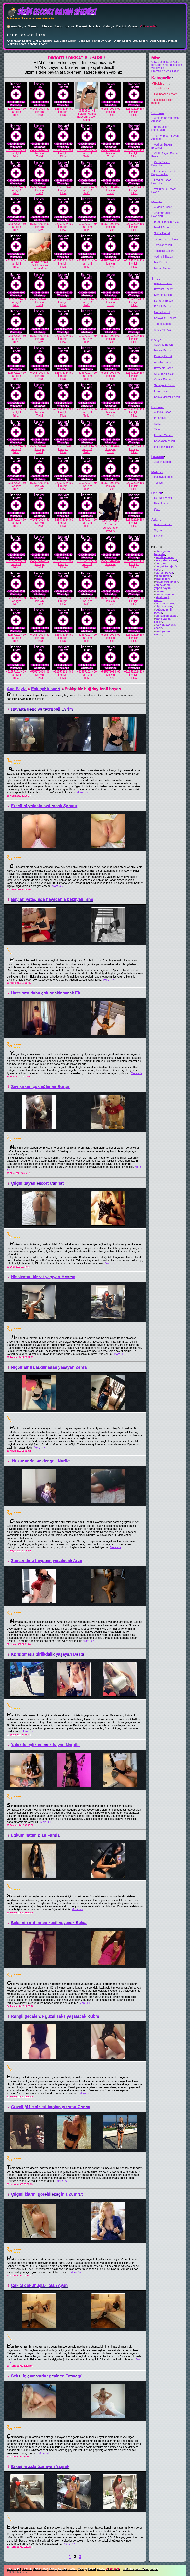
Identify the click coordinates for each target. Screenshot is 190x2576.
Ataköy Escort (162, 461)
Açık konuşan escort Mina (39, 267)
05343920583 (110, 521)
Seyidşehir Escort (164, 385)
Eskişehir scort (45, 688)
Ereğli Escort (162, 391)
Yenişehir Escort (164, 250)
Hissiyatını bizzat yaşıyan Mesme (43, 1276)
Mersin (47, 26)
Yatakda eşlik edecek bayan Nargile (45, 1744)
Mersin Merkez (163, 268)
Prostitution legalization (165, 71)
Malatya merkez (163, 476)
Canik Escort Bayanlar (160, 164)
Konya (69, 26)
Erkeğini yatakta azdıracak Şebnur (44, 805)
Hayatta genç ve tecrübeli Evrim (42, 709)
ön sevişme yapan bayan (162, 587)
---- (17, 760)
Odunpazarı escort (165, 94)
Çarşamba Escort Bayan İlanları (163, 173)
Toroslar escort (163, 245)
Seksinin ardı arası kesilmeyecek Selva (49, 1922)
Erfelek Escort (162, 306)
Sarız (157, 423)
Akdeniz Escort (163, 207)
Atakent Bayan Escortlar (161, 146)
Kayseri (81, 26)
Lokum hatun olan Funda (35, 1835)
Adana (133, 26)
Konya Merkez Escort (167, 397)
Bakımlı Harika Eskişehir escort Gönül (86, 116)
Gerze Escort (162, 312)
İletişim (40, 34)
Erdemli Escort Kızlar (166, 221)
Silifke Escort (162, 233)
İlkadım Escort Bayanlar (161, 182)
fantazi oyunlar (165, 594)
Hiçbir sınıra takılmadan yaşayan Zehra (49, 1367)
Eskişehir (149, 26)
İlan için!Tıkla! (16, 113)
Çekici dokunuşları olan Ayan (39, 2285)
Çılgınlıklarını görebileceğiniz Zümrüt (47, 2194)
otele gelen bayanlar (163, 40)
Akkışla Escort (162, 412)
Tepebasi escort (163, 88)
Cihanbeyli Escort (164, 373)
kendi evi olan (101, 40)
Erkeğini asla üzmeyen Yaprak (40, 2466)
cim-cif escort (42, 40)
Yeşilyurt (159, 482)
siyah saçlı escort (161, 599)
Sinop (58, 26)
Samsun (34, 26)
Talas (157, 429)
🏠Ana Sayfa (16, 26)
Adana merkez (163, 524)
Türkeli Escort (162, 323)
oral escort (140, 40)
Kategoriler (167, 77)
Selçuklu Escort (163, 344)
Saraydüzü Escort (165, 318)
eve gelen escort (65, 40)
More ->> (82, 792)
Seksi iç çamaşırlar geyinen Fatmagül (47, 2375)
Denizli (121, 26)
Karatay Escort (163, 356)
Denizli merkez (163, 497)
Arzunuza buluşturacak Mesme (110, 527)
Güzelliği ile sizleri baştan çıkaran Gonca (50, 2106)
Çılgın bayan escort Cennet (37, 1183)
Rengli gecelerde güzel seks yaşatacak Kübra (55, 2016)
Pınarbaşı (160, 417)
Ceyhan (158, 536)
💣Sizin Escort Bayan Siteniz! (51, 12)
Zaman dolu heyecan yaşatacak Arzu (46, 1560)
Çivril (157, 509)
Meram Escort (162, 350)
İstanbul (95, 26)
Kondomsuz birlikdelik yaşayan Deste (47, 1654)
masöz (160, 591)
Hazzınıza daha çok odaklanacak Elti (46, 993)
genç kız (84, 40)
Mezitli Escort (162, 227)
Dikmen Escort (163, 294)
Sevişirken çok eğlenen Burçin (40, 1086)
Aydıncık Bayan (163, 256)
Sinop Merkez (162, 329)
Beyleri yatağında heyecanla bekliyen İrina (52, 899)
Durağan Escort (163, 300)
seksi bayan (163, 575)
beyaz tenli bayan (167, 581)
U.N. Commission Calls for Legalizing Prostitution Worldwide (166, 64)
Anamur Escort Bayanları (161, 214)
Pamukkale (161, 503)
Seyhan (158, 530)
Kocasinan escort (164, 441)
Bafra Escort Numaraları (160, 128)
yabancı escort (38, 44)
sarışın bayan (164, 572)
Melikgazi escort (164, 446)
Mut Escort (160, 262)
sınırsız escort (16, 44)
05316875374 (39, 262)
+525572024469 (16, 108)
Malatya (108, 26)
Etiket (157, 547)
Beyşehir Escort (163, 367)
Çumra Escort (162, 379)
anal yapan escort (19, 40)
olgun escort (122, 40)
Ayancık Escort (163, 283)
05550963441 (87, 110)
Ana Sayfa (17, 688)
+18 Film (12, 34)
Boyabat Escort (163, 289)
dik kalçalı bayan (166, 615)
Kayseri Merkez (163, 435)
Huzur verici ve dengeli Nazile (40, 1460)
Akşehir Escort (163, 362)
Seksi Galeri (26, 34)
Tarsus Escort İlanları (166, 239)
